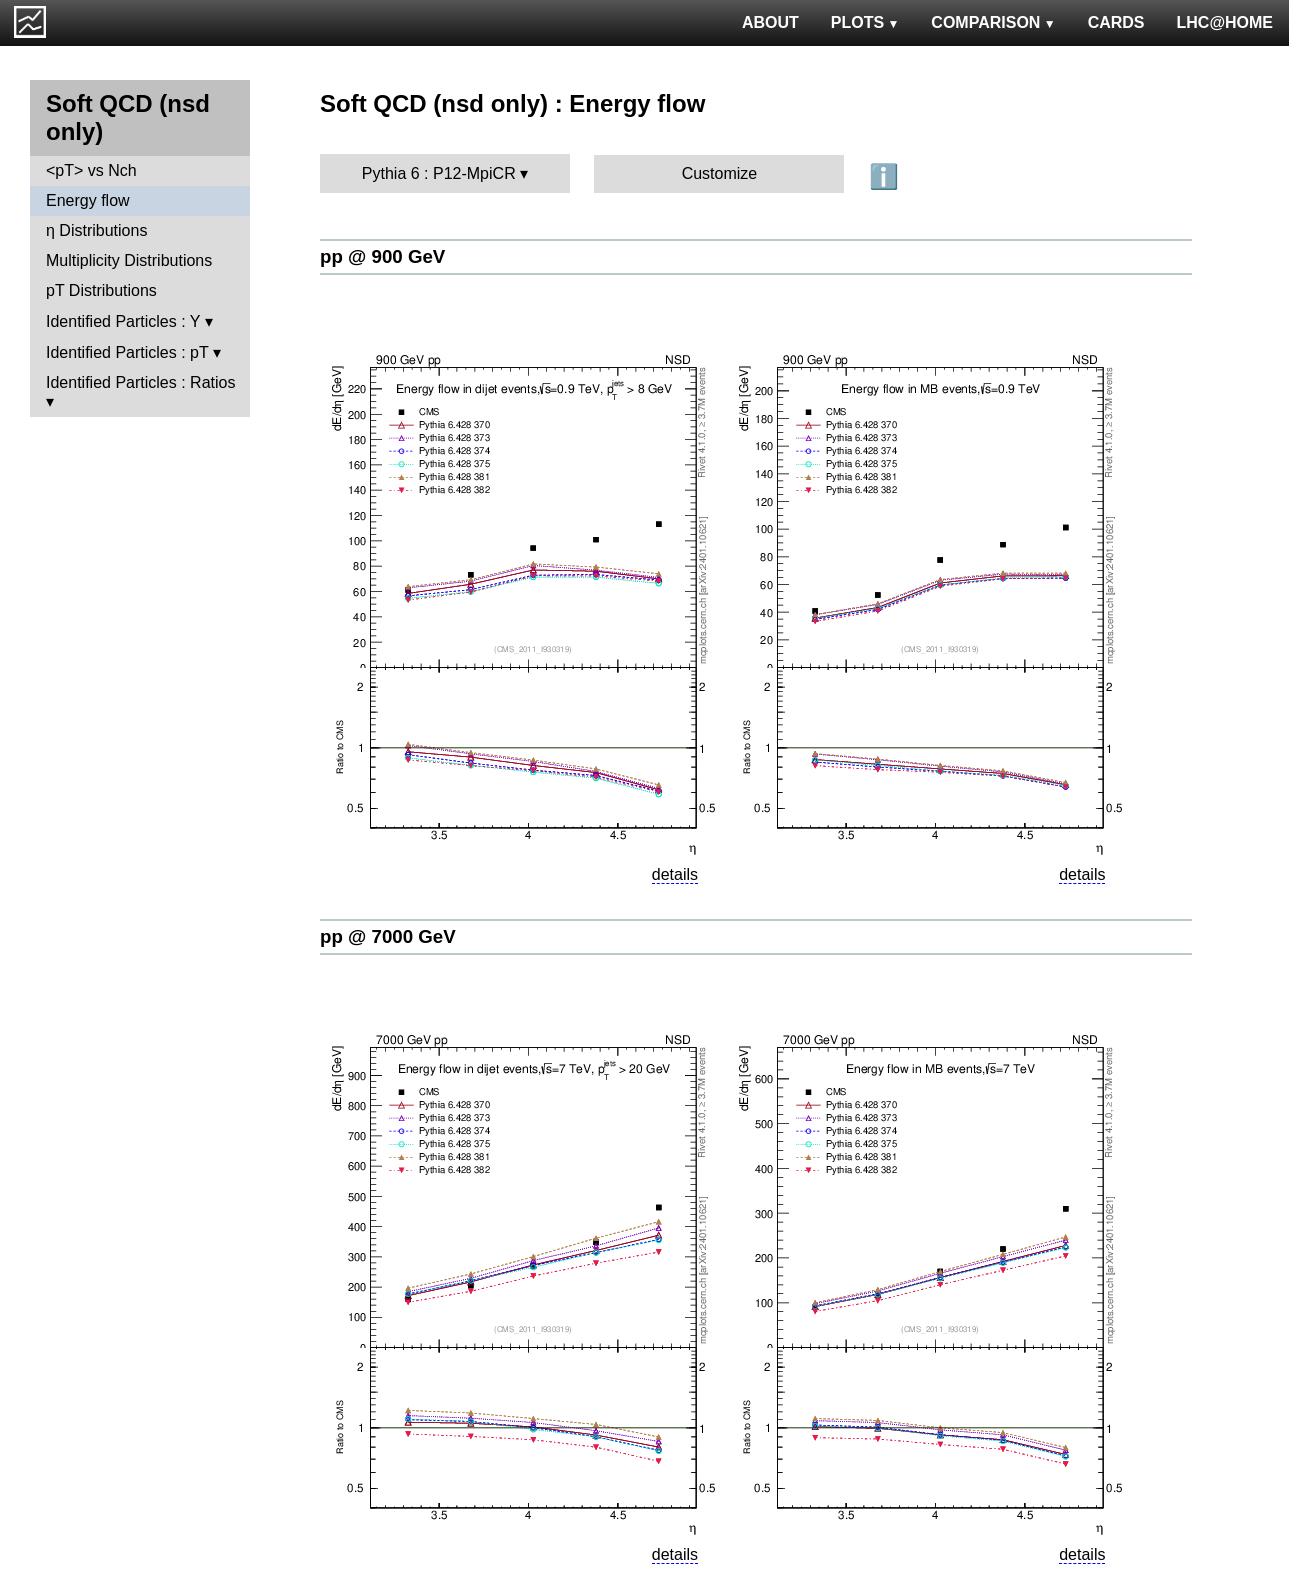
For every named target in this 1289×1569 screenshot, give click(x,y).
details (675, 874)
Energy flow (88, 200)
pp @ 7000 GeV (388, 936)
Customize (720, 173)
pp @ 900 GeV (382, 256)
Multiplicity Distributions (129, 260)
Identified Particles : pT (127, 352)
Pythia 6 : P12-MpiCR (439, 173)
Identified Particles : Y (123, 321)
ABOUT (770, 22)
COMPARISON (993, 22)
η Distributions (96, 230)
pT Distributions (101, 290)
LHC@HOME (1225, 22)
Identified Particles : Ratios (140, 382)
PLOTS (865, 22)
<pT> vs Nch (91, 170)
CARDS (1116, 22)
